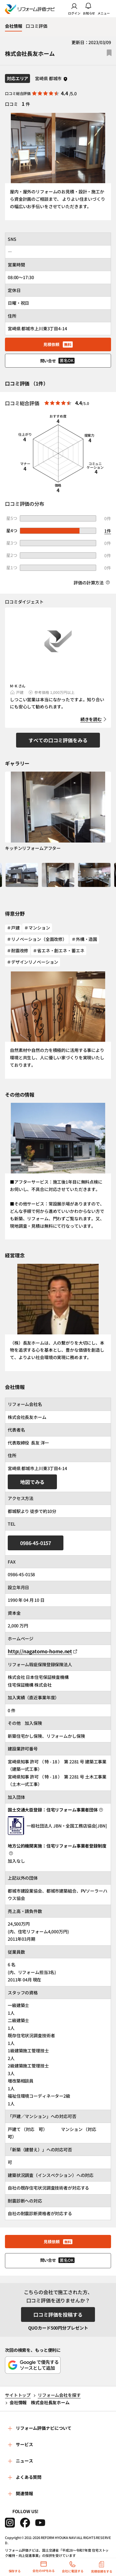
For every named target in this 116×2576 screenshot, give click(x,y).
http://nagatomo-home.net (42, 1651)
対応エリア (17, 78)
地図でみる (32, 1482)
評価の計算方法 (92, 582)
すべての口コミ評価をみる (57, 740)
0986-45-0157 (35, 1543)
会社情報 (13, 26)
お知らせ (89, 8)
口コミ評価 (36, 26)
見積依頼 (57, 344)
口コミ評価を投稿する (57, 2314)
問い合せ (57, 360)
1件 (107, 531)
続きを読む (91, 719)
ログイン (74, 8)
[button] (22, 878)
